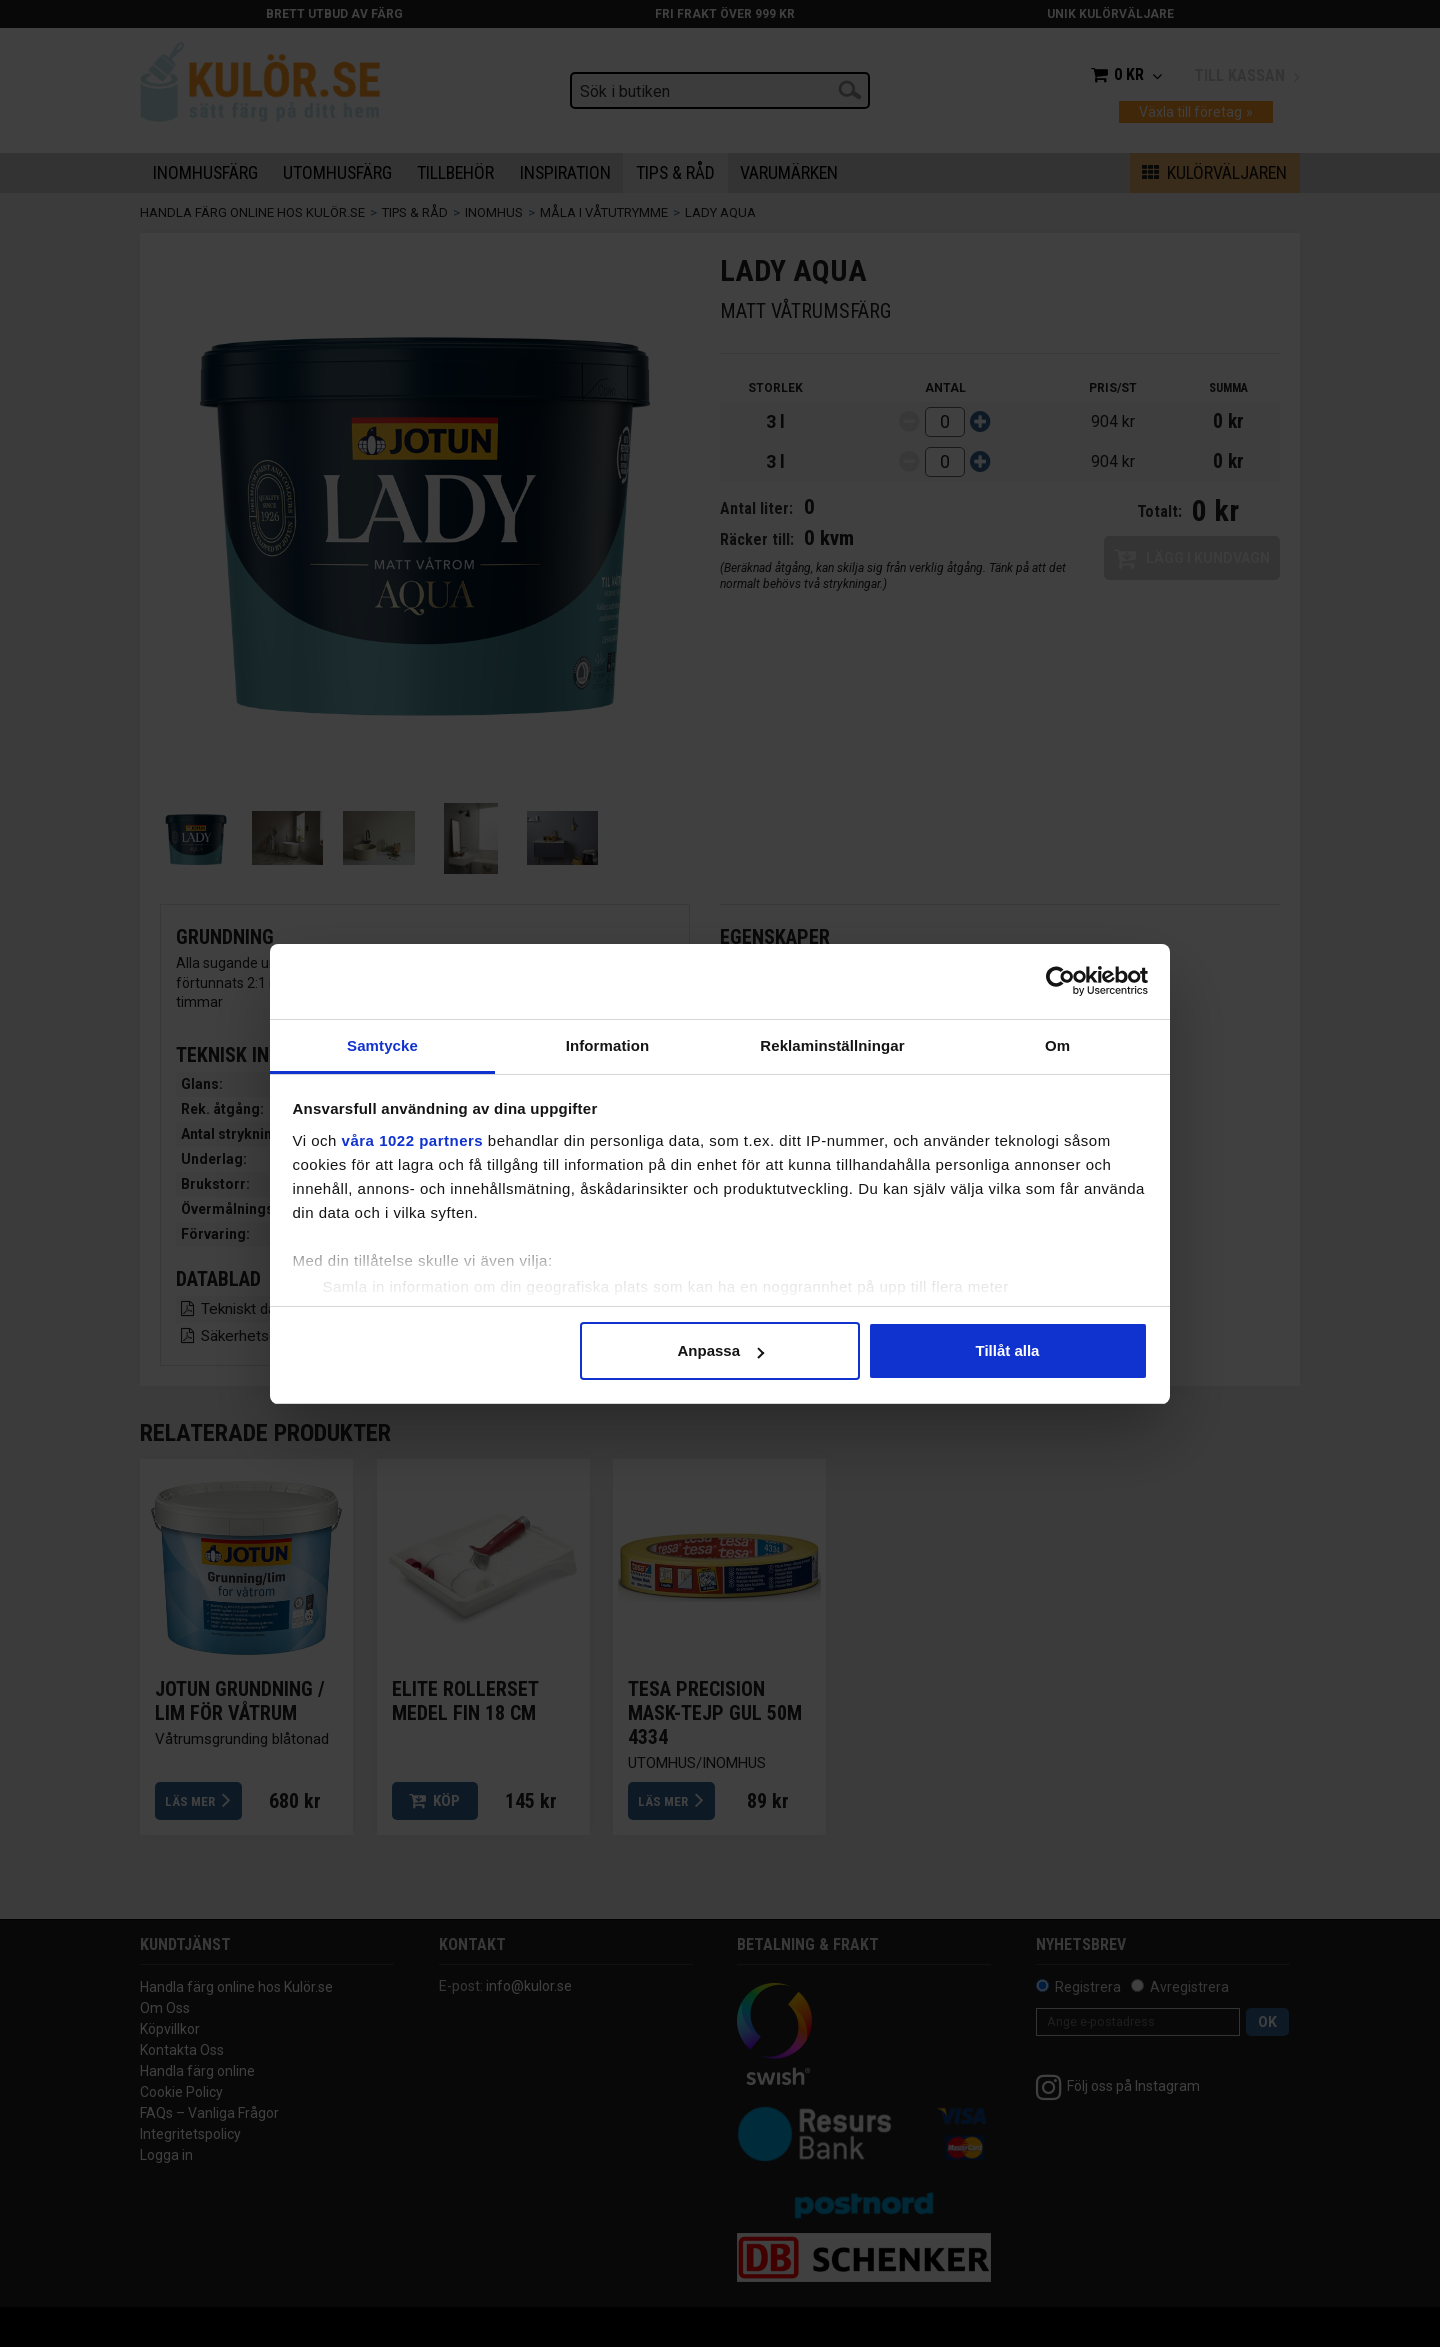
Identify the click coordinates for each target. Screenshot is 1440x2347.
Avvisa (433, 1350)
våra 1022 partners (413, 1140)
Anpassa (720, 1350)
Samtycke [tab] (382, 1045)
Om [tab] (1057, 1045)
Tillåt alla (1008, 1350)
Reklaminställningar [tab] (832, 1045)
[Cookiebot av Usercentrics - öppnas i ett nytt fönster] (1060, 981)
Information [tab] (608, 1045)
